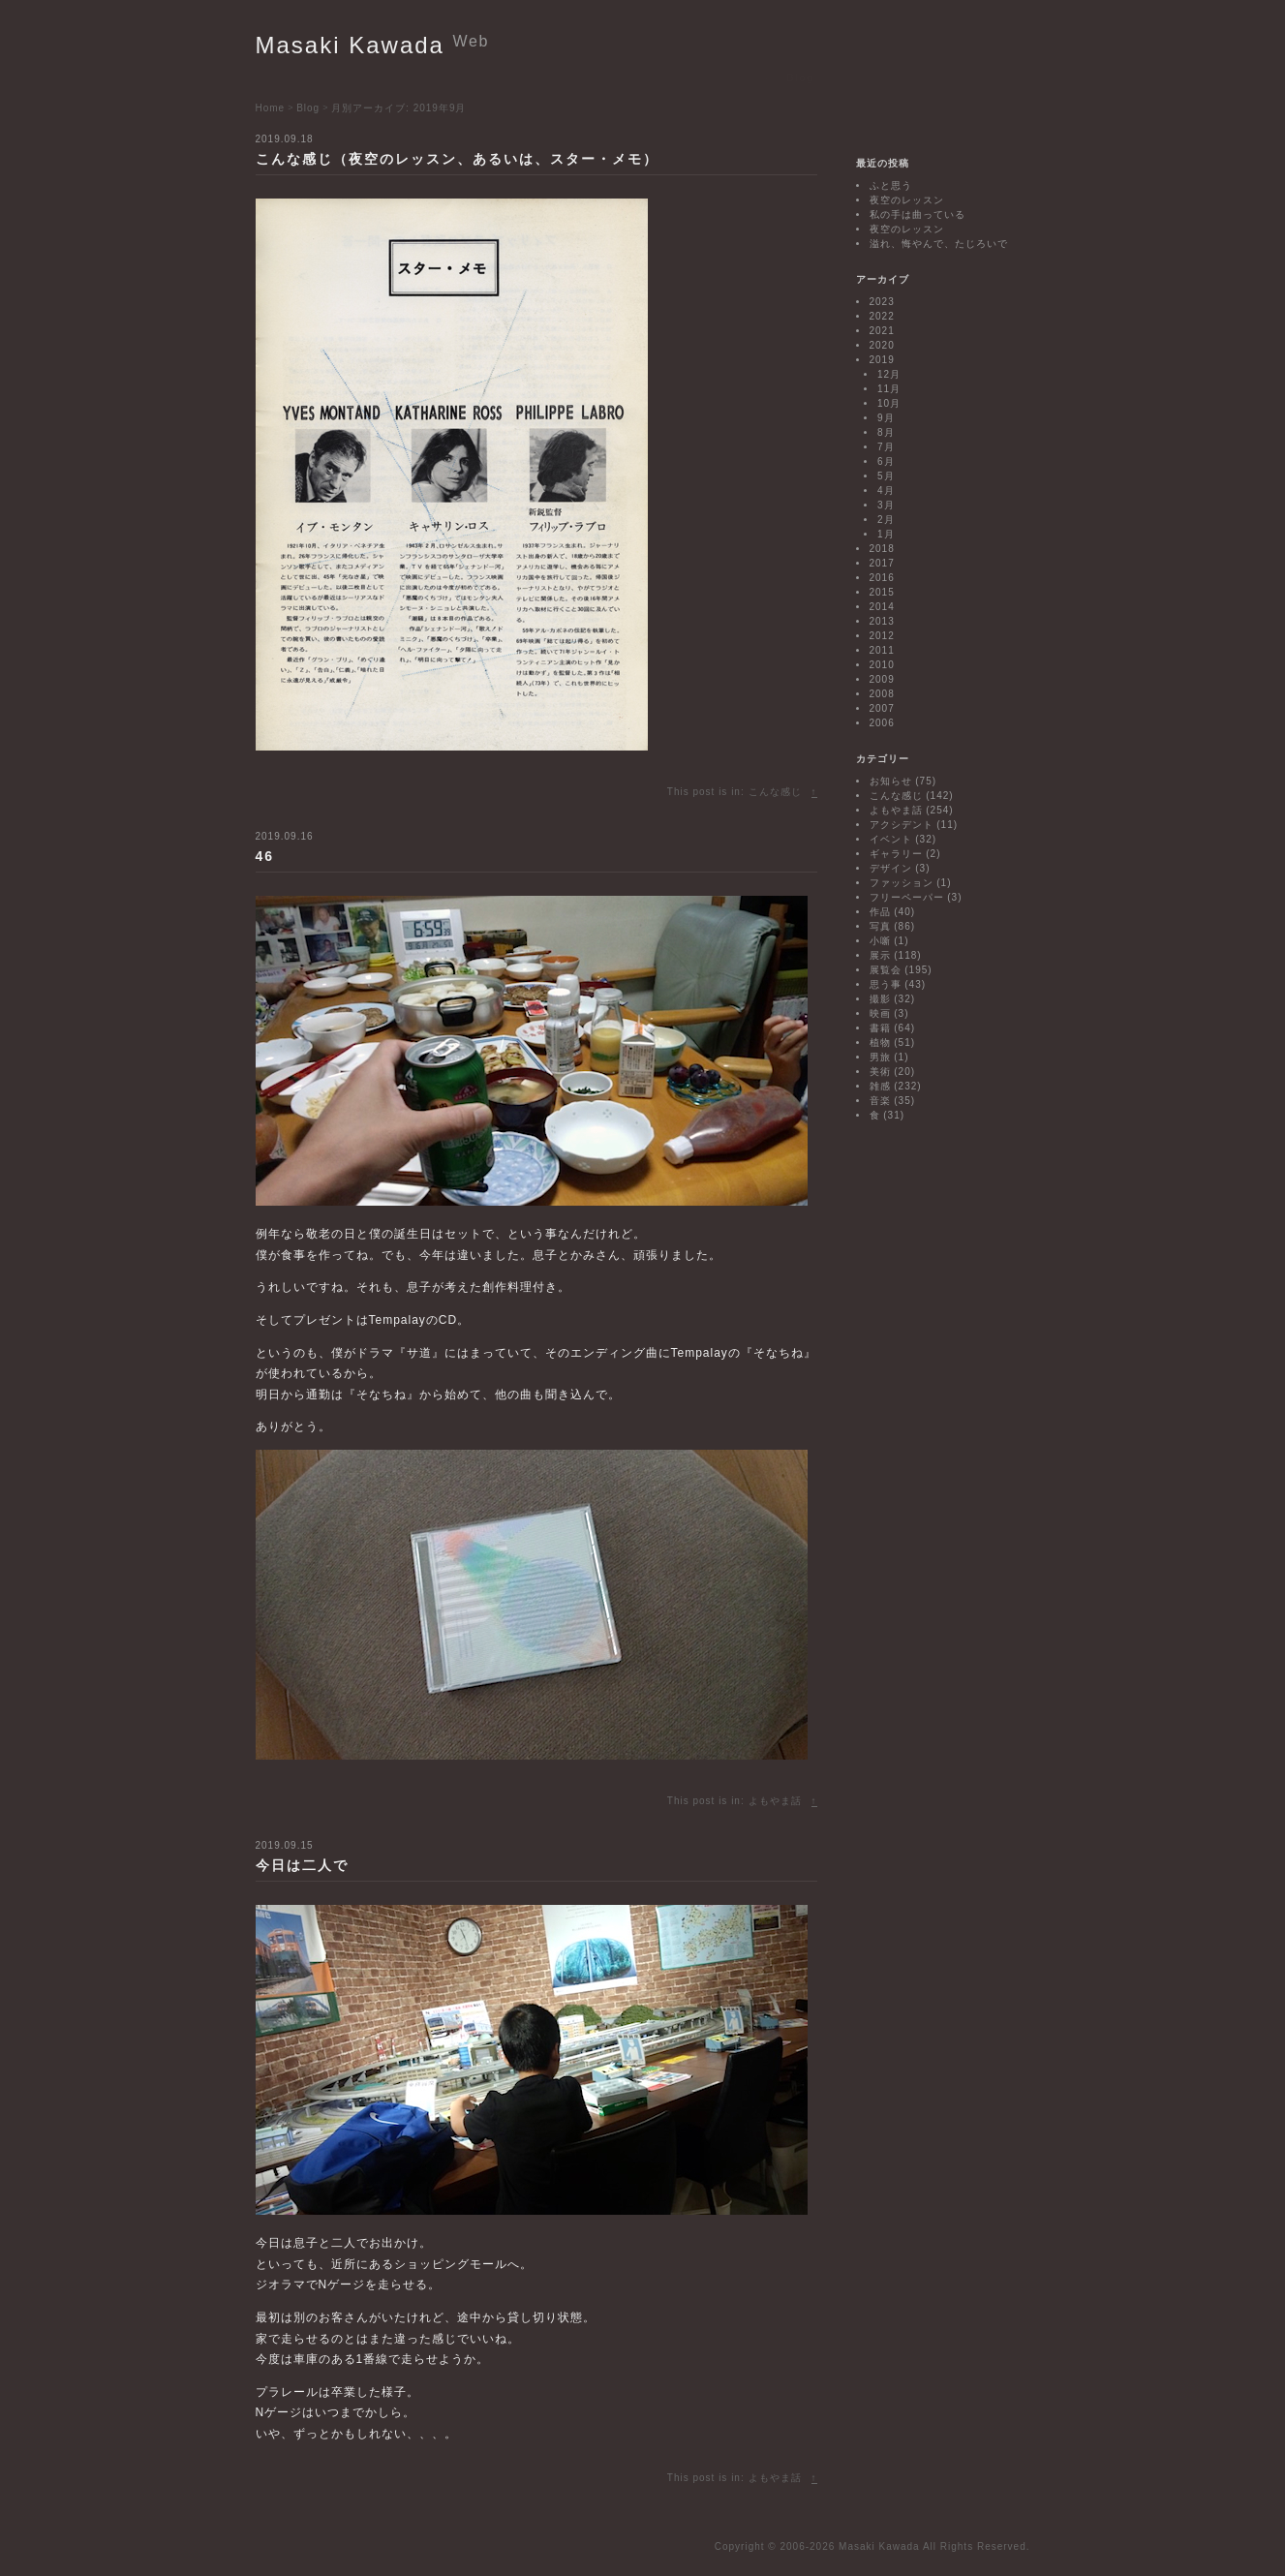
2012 (882, 635)
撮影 (880, 999)
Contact (851, 77)
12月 (889, 374)
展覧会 (886, 970)
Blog (800, 77)
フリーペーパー (907, 897)
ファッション (901, 882)
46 (265, 856)
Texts (560, 77)
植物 (880, 1042)
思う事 (886, 984)
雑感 (880, 1086)
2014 (882, 606)
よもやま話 (775, 1800)
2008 (882, 694)
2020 (882, 345)
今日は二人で (302, 1865)
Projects (457, 77)
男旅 (880, 1057)
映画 (880, 1013)
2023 (882, 301)
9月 (886, 418)
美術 (880, 1071)
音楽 (880, 1100)
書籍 (880, 1028)
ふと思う (891, 185)
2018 (882, 548)
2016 (882, 577)
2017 (882, 563)
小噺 (880, 940)
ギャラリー (896, 853)
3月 (886, 505)
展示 (880, 955)
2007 (882, 708)
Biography (618, 77)
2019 (882, 359)
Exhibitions (333, 77)
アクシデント (901, 824)
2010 (882, 664)
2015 (882, 592)
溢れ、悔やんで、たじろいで (939, 243)
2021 (882, 330)
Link (760, 77)
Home (272, 77)
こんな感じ (775, 791)
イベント (891, 839)
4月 (886, 490)
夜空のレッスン (907, 200)
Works (512, 77)
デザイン (891, 868)
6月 (886, 461)
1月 (886, 534)
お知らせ (891, 781)
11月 (889, 388)
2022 (882, 316)
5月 (886, 476)
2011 (882, 650)
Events (400, 77)
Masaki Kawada (373, 45)
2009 (882, 679)
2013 (882, 621)
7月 (886, 447)
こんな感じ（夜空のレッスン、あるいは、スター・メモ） (457, 159)
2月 (886, 519)
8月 (886, 432)
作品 (880, 911)
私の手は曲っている (917, 214)
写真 (880, 926)
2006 (882, 723)
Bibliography (697, 77)
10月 (889, 403)
